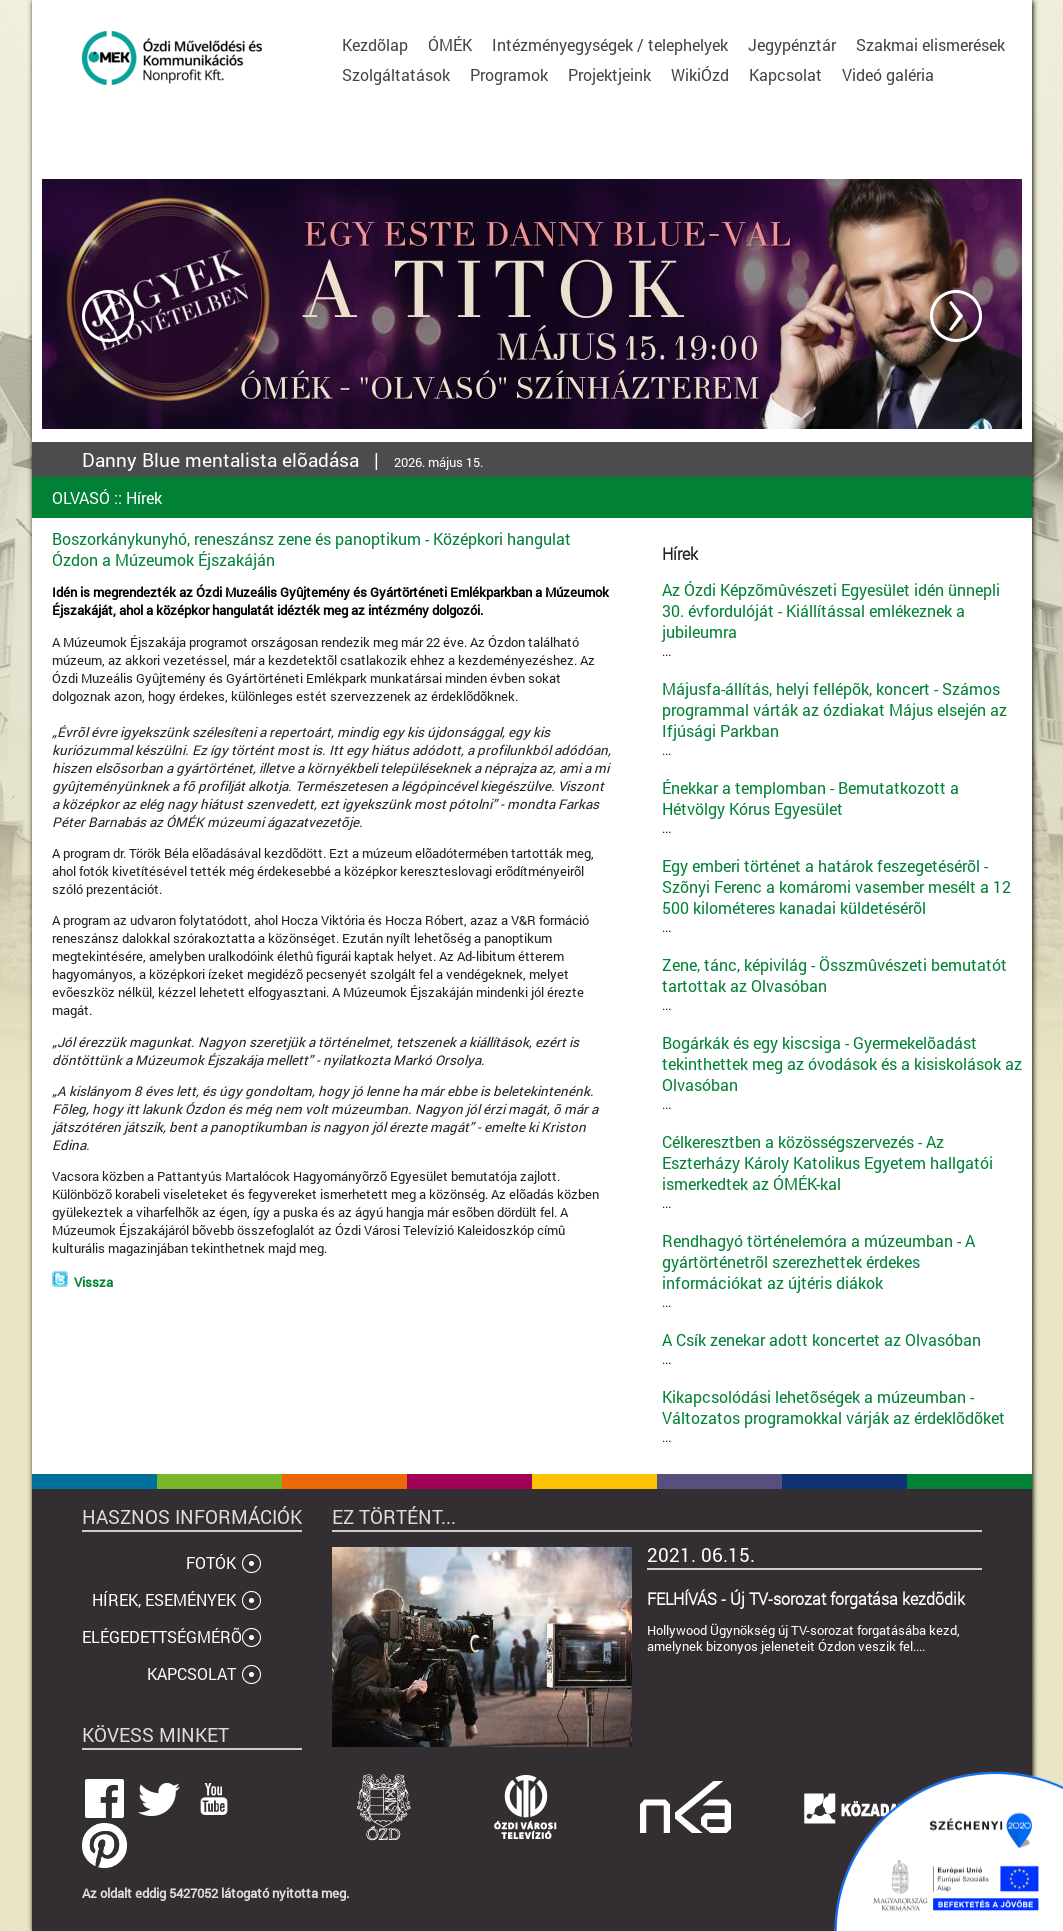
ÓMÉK (450, 44)
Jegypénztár (792, 44)
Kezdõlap (375, 44)
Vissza (93, 1282)
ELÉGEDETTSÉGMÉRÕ (162, 1636)
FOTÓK (211, 1562)
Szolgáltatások (396, 74)
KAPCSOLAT (191, 1673)
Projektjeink (609, 74)
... (842, 619)
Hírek (144, 497)
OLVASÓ (81, 497)
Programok (509, 74)
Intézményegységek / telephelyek (610, 44)
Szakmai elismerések (930, 44)
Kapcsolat (785, 74)
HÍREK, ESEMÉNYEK (164, 1599)
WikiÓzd (700, 74)
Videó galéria (888, 74)
